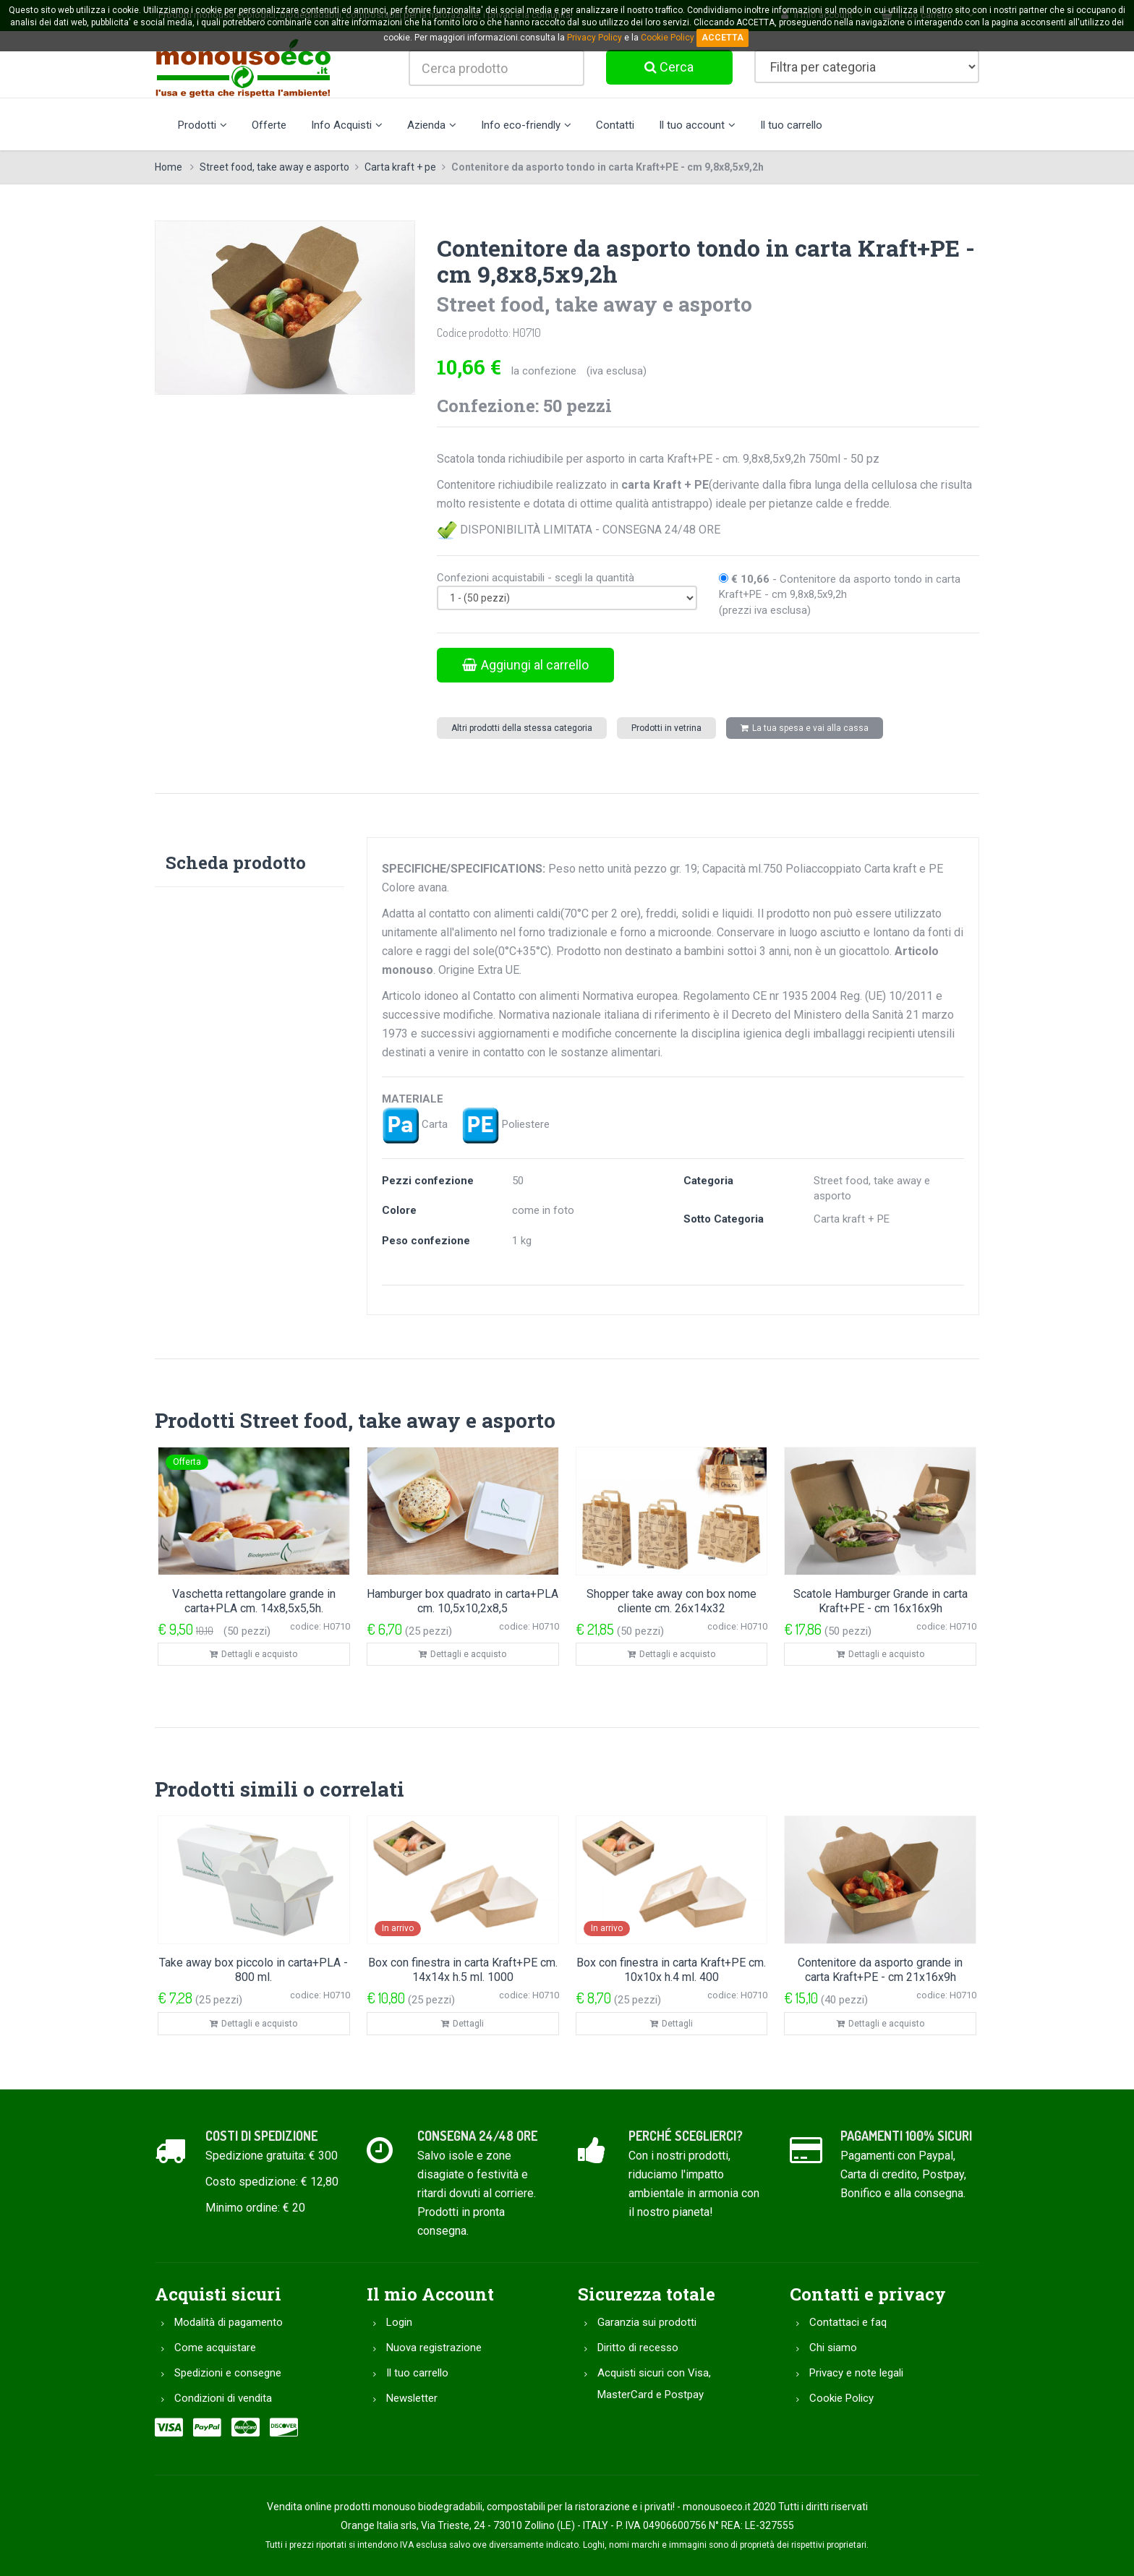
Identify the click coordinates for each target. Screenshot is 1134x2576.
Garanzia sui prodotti (646, 2322)
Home (168, 167)
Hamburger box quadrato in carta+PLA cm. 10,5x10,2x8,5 (462, 1601)
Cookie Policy (841, 2398)
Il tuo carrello (791, 125)
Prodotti (202, 125)
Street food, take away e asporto (274, 167)
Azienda (431, 125)
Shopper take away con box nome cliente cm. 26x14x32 (671, 1601)
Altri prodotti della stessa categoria (521, 728)
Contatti (615, 125)
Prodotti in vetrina (666, 728)
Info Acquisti (347, 125)
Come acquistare (215, 2347)
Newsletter (412, 2398)
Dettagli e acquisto (253, 1654)
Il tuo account (697, 125)
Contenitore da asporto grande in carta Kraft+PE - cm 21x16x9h (880, 1970)
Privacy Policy (594, 38)
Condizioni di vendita (223, 2398)
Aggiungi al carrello (525, 664)
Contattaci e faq (848, 2322)
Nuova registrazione (434, 2347)
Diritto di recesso (637, 2347)
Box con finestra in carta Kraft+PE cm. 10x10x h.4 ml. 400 (671, 1970)
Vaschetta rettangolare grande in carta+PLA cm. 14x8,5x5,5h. (254, 1601)
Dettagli (462, 2024)
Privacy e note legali (856, 2372)
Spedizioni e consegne (227, 2372)
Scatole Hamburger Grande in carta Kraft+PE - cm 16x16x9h (880, 1601)
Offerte (269, 125)
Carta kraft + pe (400, 167)
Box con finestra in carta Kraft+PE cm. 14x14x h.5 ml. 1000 (463, 1970)
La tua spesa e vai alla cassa (805, 728)
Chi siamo (833, 2347)
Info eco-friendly (526, 125)
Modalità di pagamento (228, 2322)
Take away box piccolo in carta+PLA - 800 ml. (253, 1970)
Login (399, 2322)
